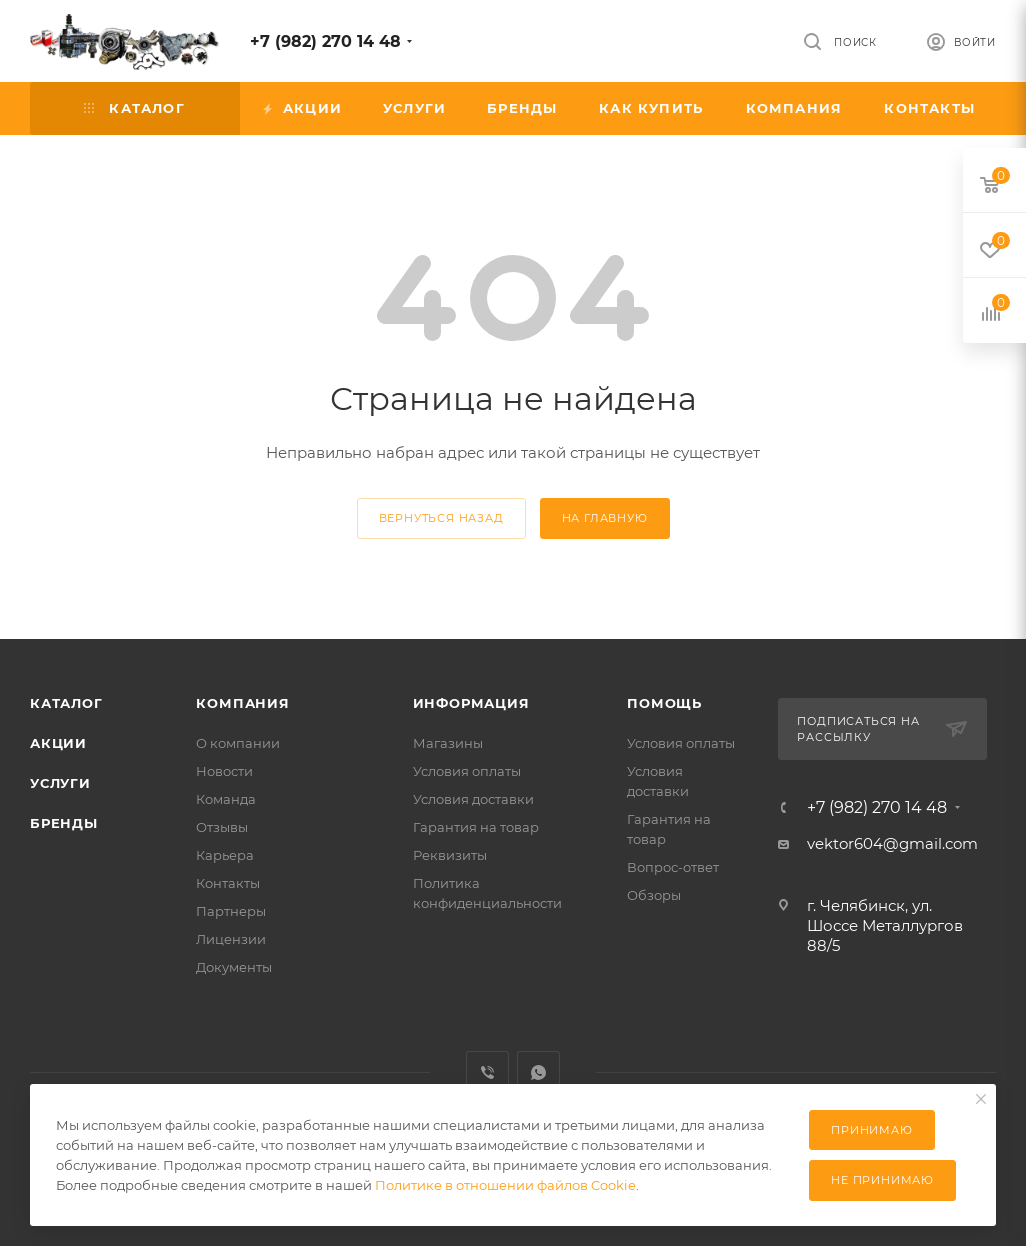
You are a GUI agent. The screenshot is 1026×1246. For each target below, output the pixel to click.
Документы (234, 967)
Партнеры (231, 911)
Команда (226, 799)
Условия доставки (473, 799)
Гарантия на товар (476, 827)
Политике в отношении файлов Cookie (505, 1185)
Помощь (664, 703)
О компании (238, 743)
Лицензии (231, 939)
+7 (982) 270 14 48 (325, 41)
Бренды (64, 823)
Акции (58, 743)
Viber (487, 1072)
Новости (224, 771)
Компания (242, 703)
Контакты (228, 883)
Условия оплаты (467, 771)
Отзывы (222, 827)
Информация (471, 703)
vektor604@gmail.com (892, 843)
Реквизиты (450, 855)
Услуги (60, 783)
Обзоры (654, 895)
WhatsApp (538, 1072)
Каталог (66, 703)
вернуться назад (441, 518)
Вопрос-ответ (673, 867)
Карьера (225, 855)
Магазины (448, 743)
